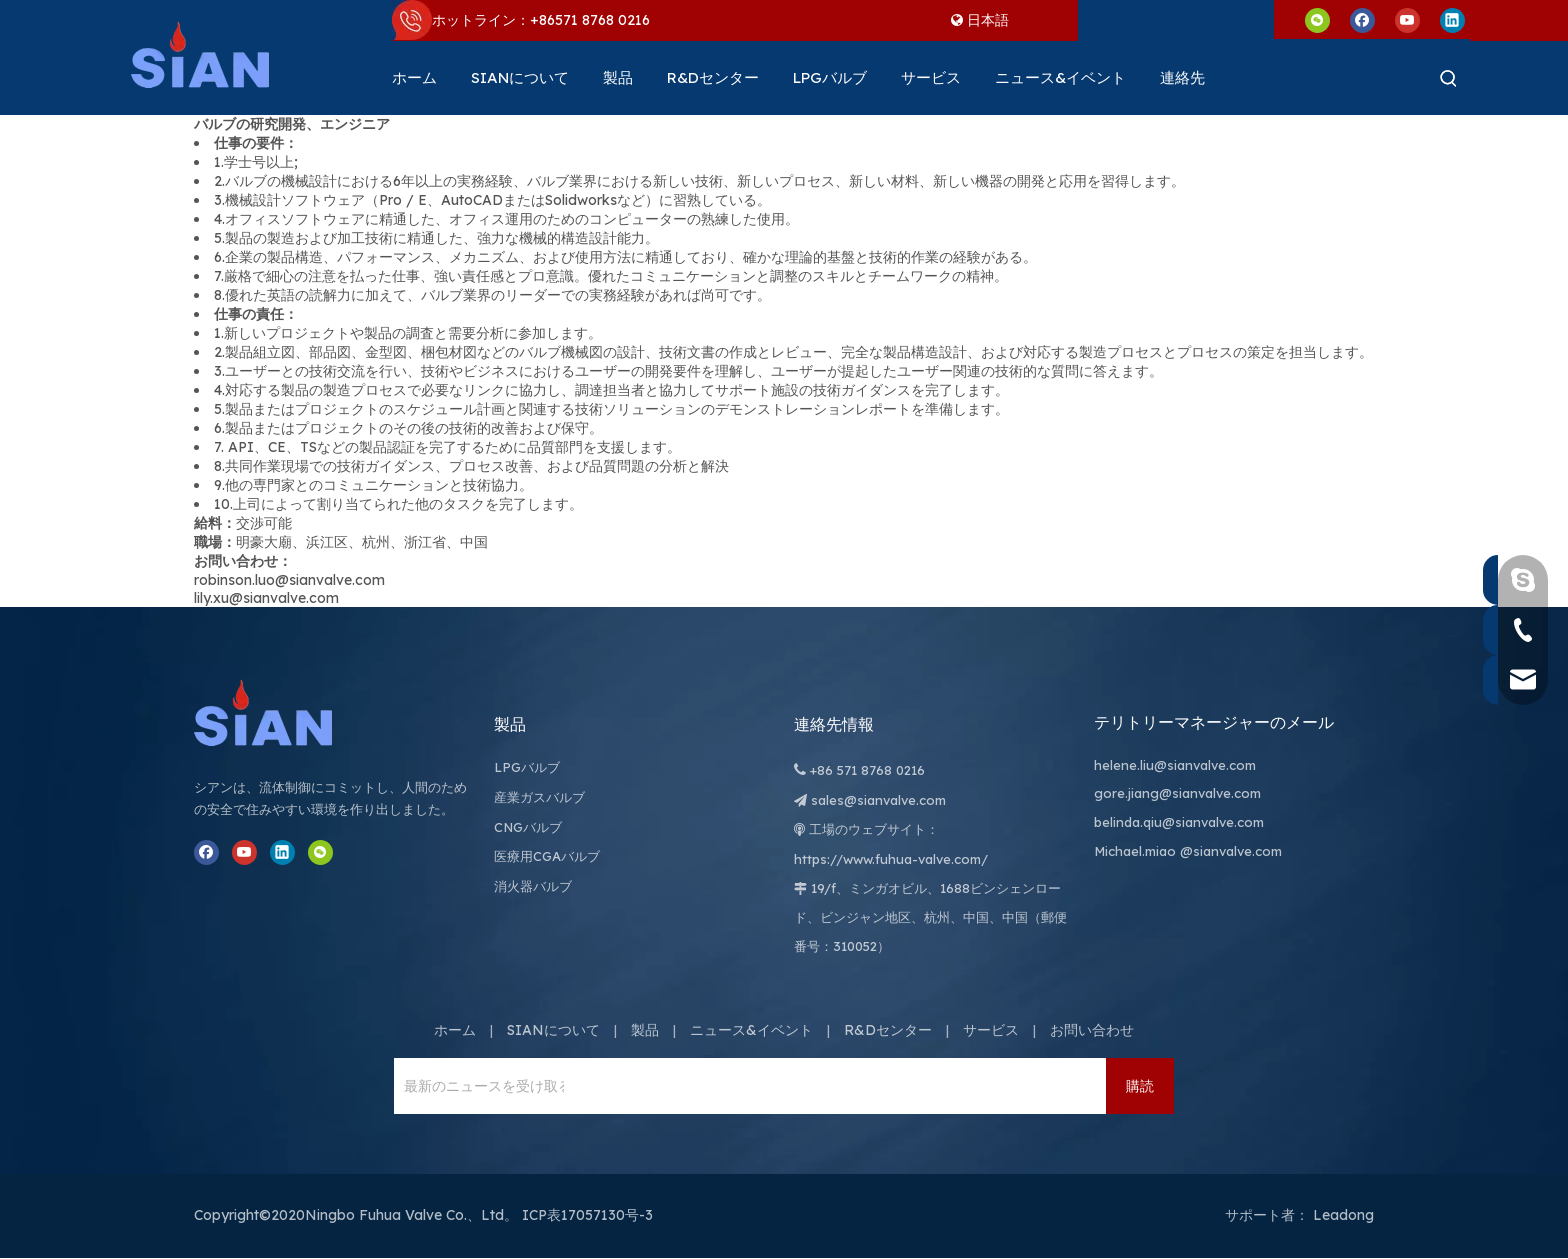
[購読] (1140, 1086)
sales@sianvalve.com (878, 800)
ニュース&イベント (751, 1030)
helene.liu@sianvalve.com (1175, 765)
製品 (645, 1030)
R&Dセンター (888, 1030)
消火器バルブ (533, 886)
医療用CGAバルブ (547, 856)
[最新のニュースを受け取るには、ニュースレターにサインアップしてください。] (479, 1086)
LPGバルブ (527, 767)
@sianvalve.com (1231, 851)
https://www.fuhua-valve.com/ (891, 859)
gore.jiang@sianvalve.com (1177, 793)
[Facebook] (1362, 19)
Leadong (1343, 1215)
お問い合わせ (1092, 1030)
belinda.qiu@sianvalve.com (1179, 822)
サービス (991, 1030)
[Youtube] (1407, 19)
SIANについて (553, 1030)
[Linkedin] (1452, 19)
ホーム (455, 1030)
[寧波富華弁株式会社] (284, 713)
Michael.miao (1135, 851)
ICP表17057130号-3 (587, 1215)
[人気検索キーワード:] (1449, 78)
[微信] (1317, 19)
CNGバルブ (528, 827)
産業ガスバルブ (539, 797)
